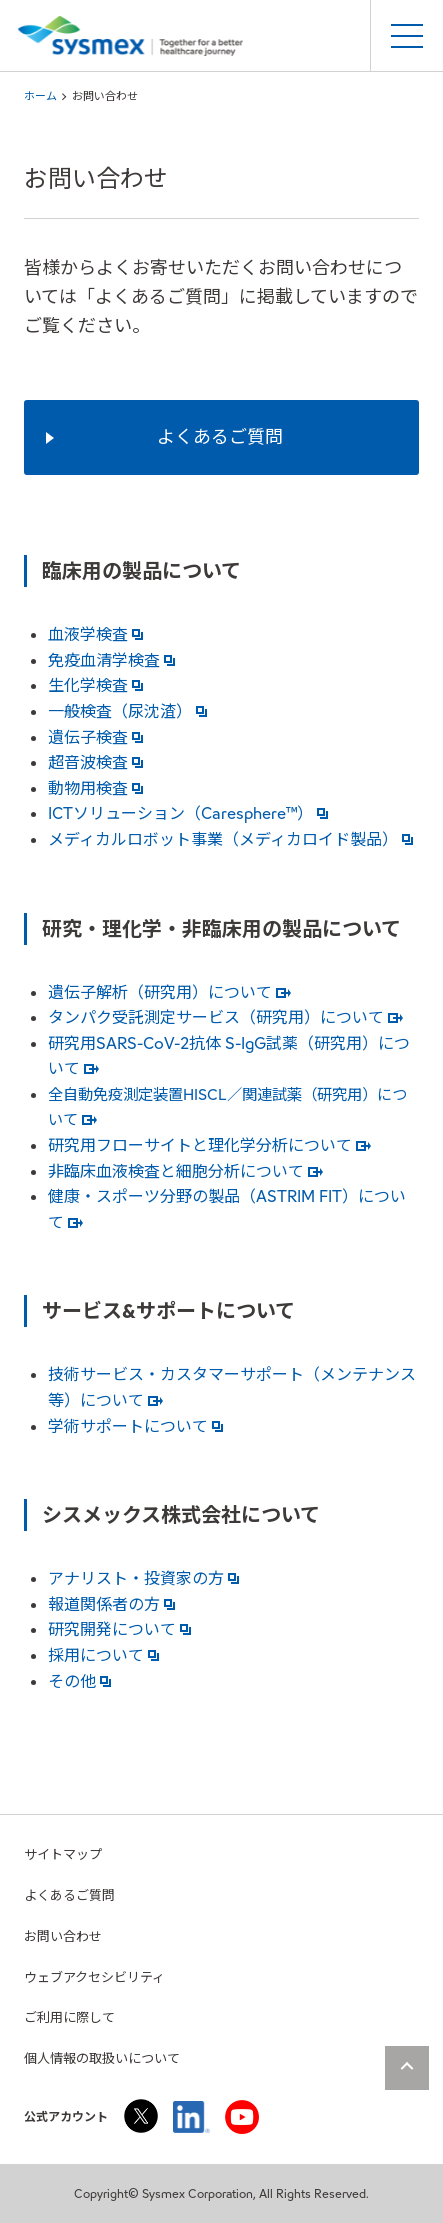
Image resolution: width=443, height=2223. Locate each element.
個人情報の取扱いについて (102, 2058)
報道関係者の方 (111, 1604)
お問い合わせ (63, 1936)
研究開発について (119, 1629)
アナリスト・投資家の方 (143, 1578)
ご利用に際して (69, 2017)
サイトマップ (63, 1854)
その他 (79, 1681)
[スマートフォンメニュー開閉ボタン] (406, 36)
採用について (103, 1655)
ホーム (40, 96)
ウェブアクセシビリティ (94, 1977)
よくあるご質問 (69, 1895)
